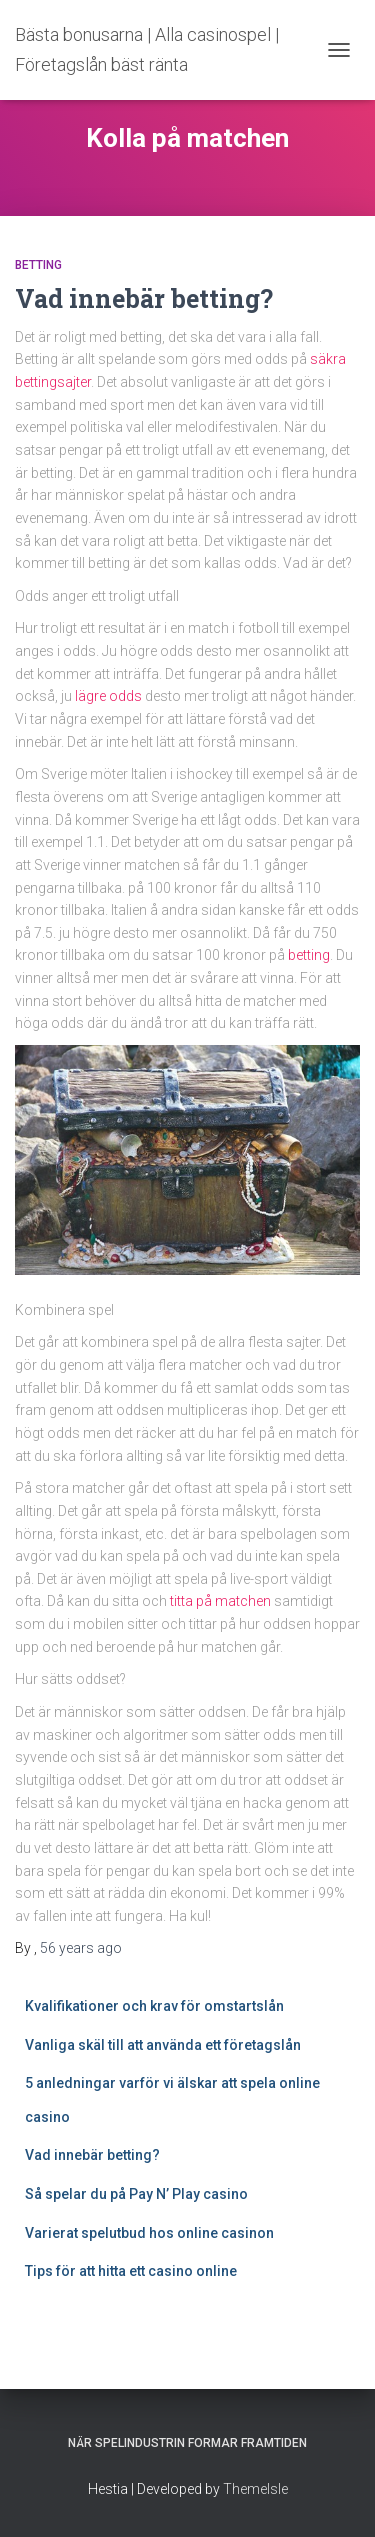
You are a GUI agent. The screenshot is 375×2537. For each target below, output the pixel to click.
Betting (38, 265)
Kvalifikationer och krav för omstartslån (154, 2006)
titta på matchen (220, 1601)
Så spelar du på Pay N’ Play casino (136, 2194)
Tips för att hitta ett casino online (132, 2271)
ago (81, 1948)
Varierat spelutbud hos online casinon (151, 2233)
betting (309, 955)
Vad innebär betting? (144, 298)
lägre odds (108, 696)
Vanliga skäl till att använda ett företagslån (163, 2045)
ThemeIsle (255, 2489)
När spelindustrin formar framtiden (187, 2443)
